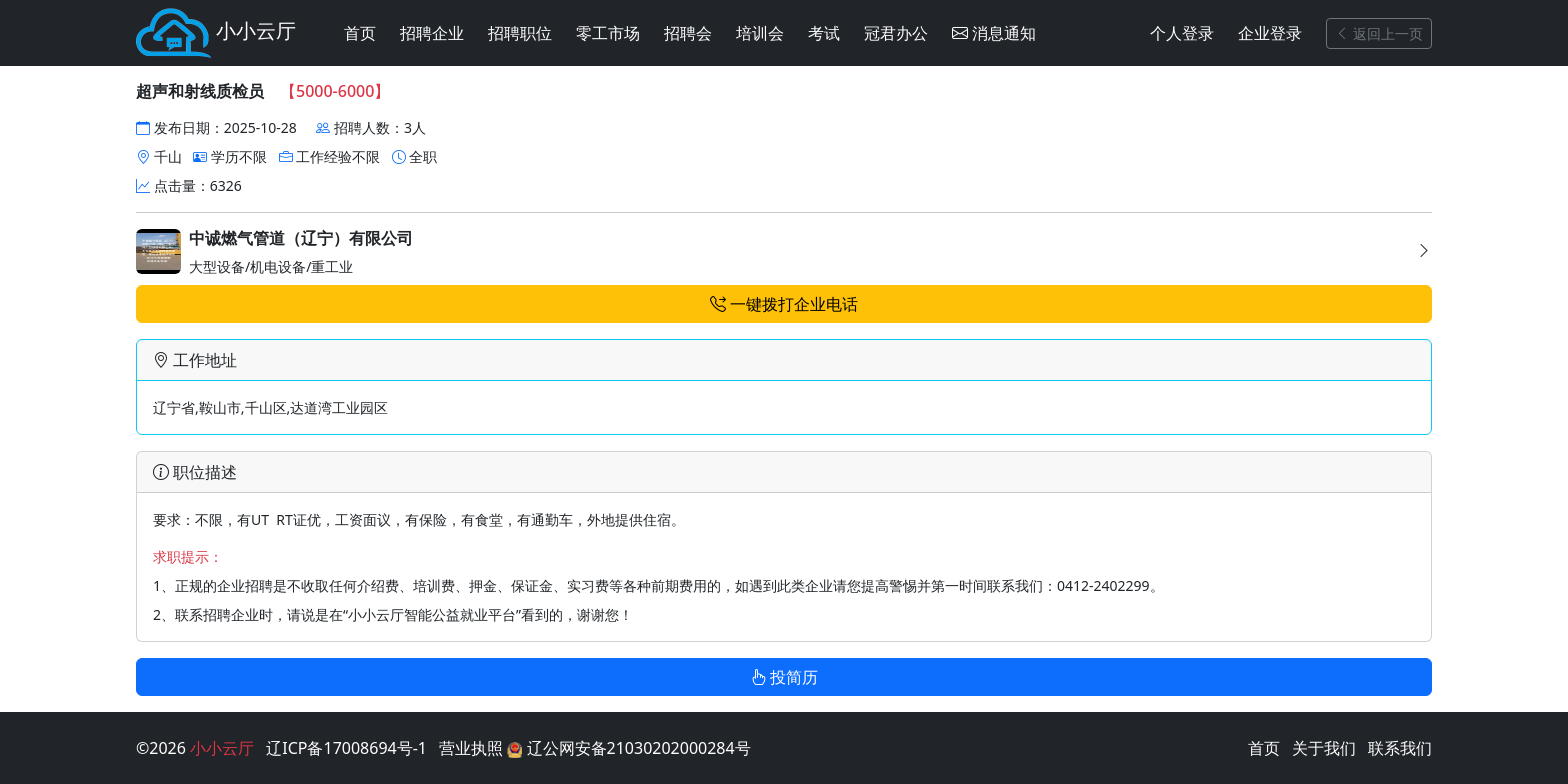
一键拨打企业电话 (784, 304)
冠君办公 (896, 33)
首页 (360, 33)
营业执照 (471, 748)
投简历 (784, 677)
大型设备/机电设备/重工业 (784, 252)
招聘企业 (432, 33)
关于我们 (1324, 748)
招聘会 (688, 33)
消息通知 (994, 33)
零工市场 (608, 33)
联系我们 (1400, 748)
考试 (824, 33)
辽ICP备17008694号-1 (346, 748)
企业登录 (1270, 33)
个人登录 (1182, 33)
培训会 (760, 33)
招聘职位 (520, 33)
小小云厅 (216, 33)
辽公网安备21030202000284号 (628, 748)
